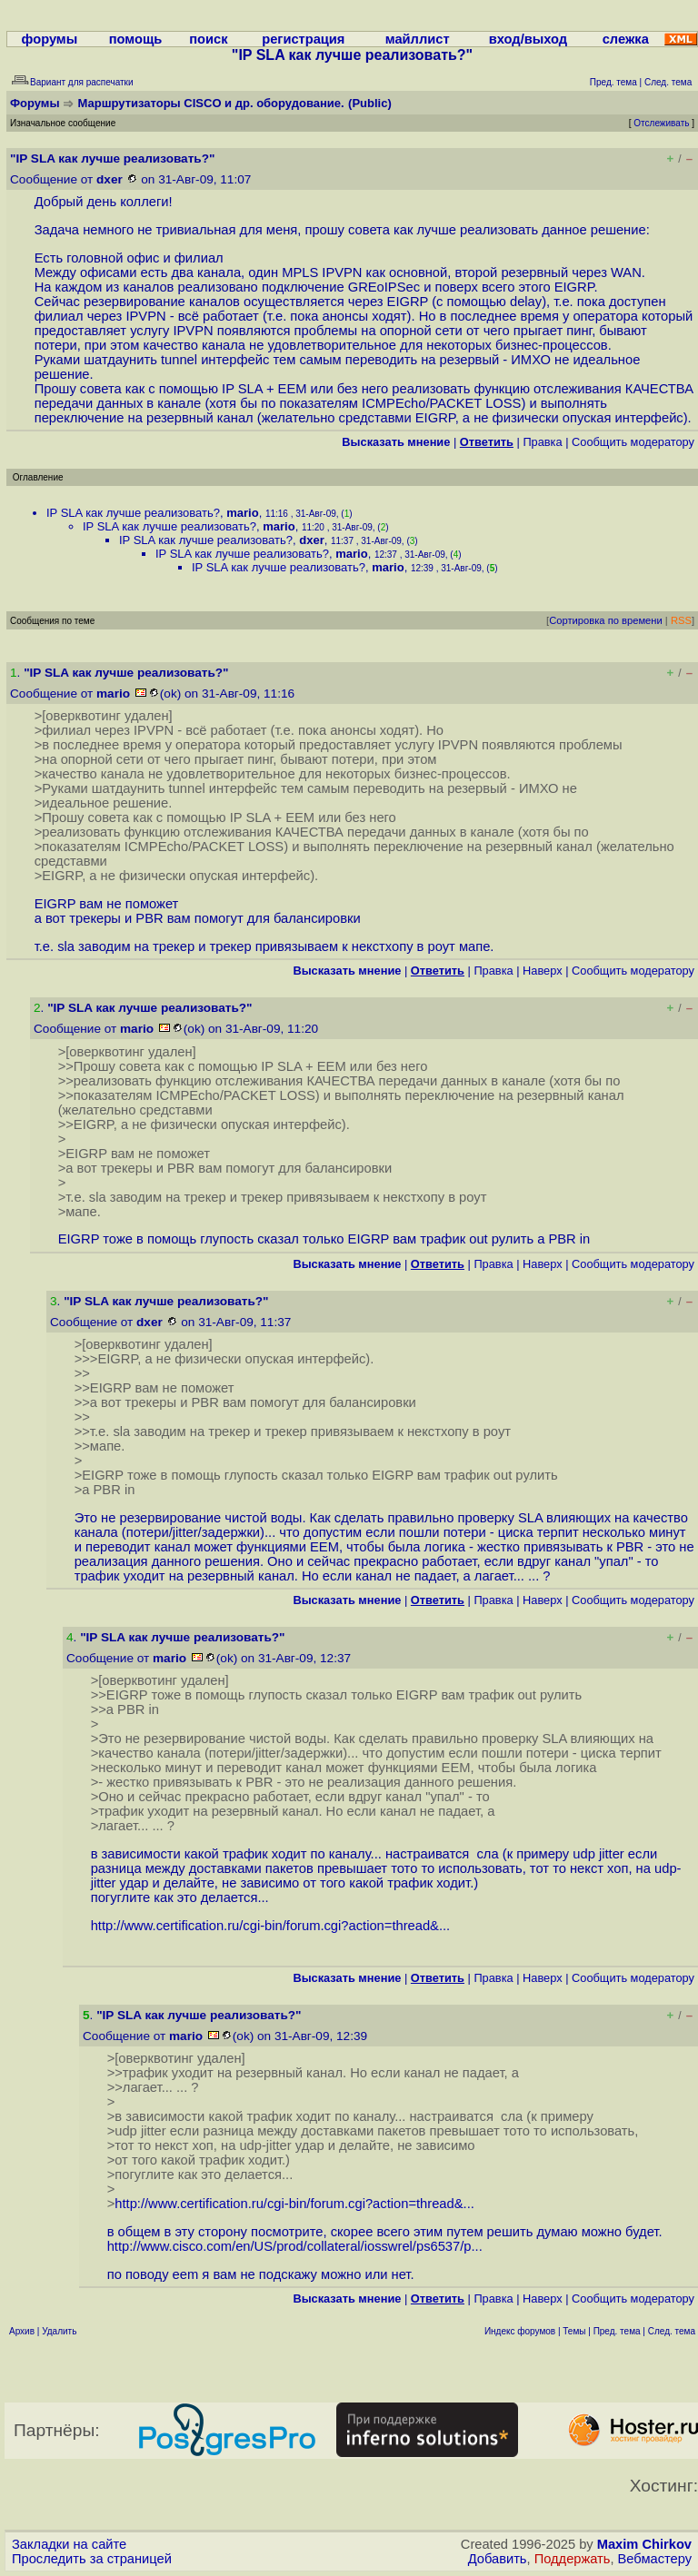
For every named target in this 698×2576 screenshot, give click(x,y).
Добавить (497, 2558)
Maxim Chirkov (644, 2544)
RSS (681, 620)
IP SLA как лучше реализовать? (133, 513)
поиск (208, 39)
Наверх (543, 970)
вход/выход (528, 39)
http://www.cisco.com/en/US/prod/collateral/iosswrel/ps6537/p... (295, 2246)
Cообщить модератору (633, 442)
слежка (626, 39)
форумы (50, 39)
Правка (542, 442)
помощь (136, 39)
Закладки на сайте (69, 2544)
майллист (417, 39)
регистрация (303, 39)
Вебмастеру (655, 2558)
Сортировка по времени (606, 620)
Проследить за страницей (92, 2558)
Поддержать (572, 2558)
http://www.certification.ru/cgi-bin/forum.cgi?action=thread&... (271, 1925)
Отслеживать (661, 123)
